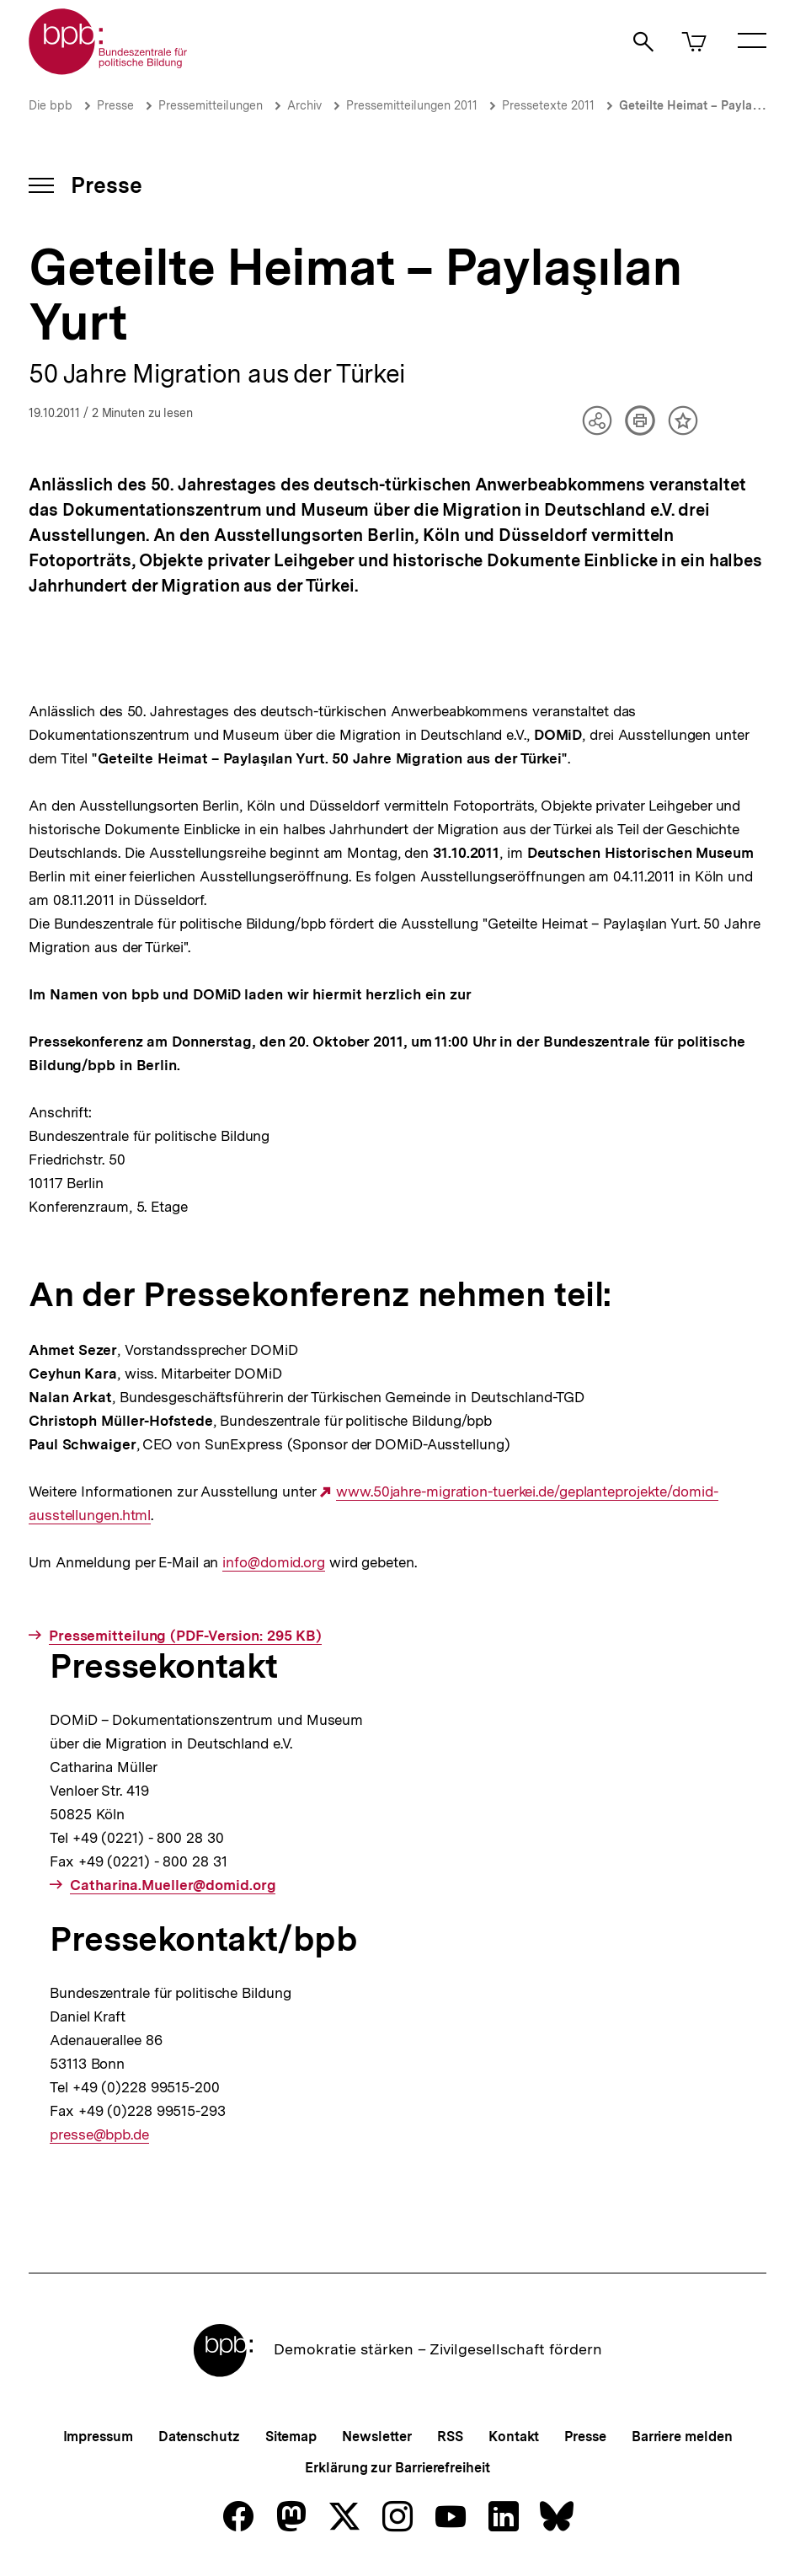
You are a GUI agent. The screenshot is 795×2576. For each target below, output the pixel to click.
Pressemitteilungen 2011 (412, 105)
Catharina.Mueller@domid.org (172, 1885)
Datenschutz (199, 2437)
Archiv (304, 105)
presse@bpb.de (99, 2135)
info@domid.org (273, 1563)
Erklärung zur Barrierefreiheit (397, 2468)
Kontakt (513, 2437)
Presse (115, 105)
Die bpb (50, 105)
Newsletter (377, 2437)
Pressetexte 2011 (548, 105)
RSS (450, 2437)
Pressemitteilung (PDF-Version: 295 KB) (185, 1636)
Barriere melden (682, 2437)
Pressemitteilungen (210, 105)
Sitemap (291, 2437)
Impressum (98, 2437)
